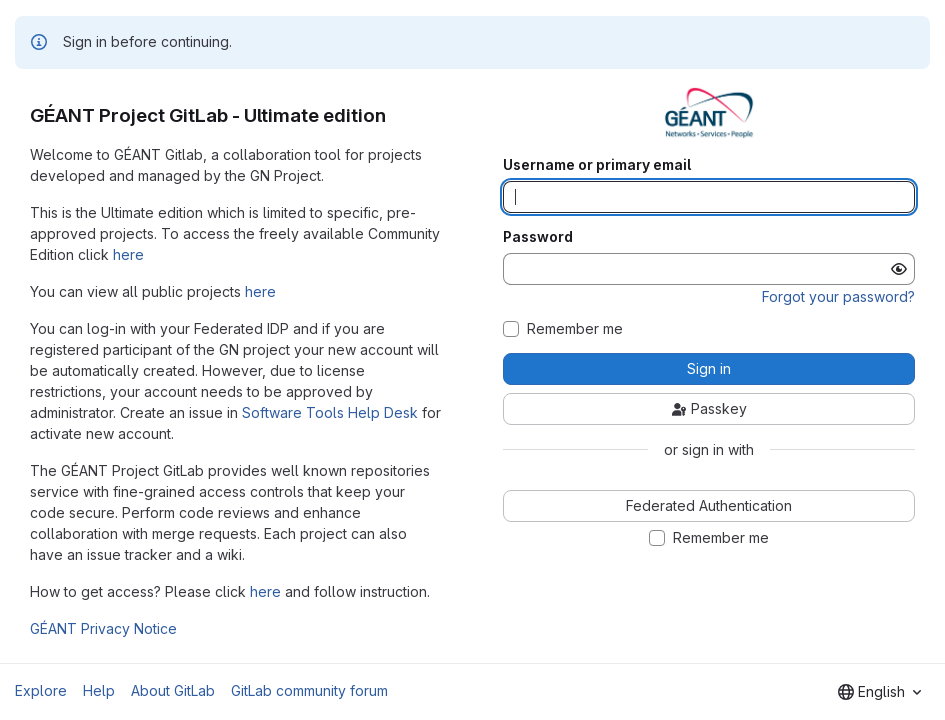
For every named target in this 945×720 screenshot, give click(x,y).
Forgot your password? (838, 296)
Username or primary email (597, 165)
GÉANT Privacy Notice (103, 628)
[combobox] (879, 692)
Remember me (575, 329)
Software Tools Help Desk (330, 412)
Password (538, 237)
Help (99, 690)
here (128, 254)
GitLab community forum (309, 690)
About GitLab (173, 690)
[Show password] (899, 269)
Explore (41, 690)
